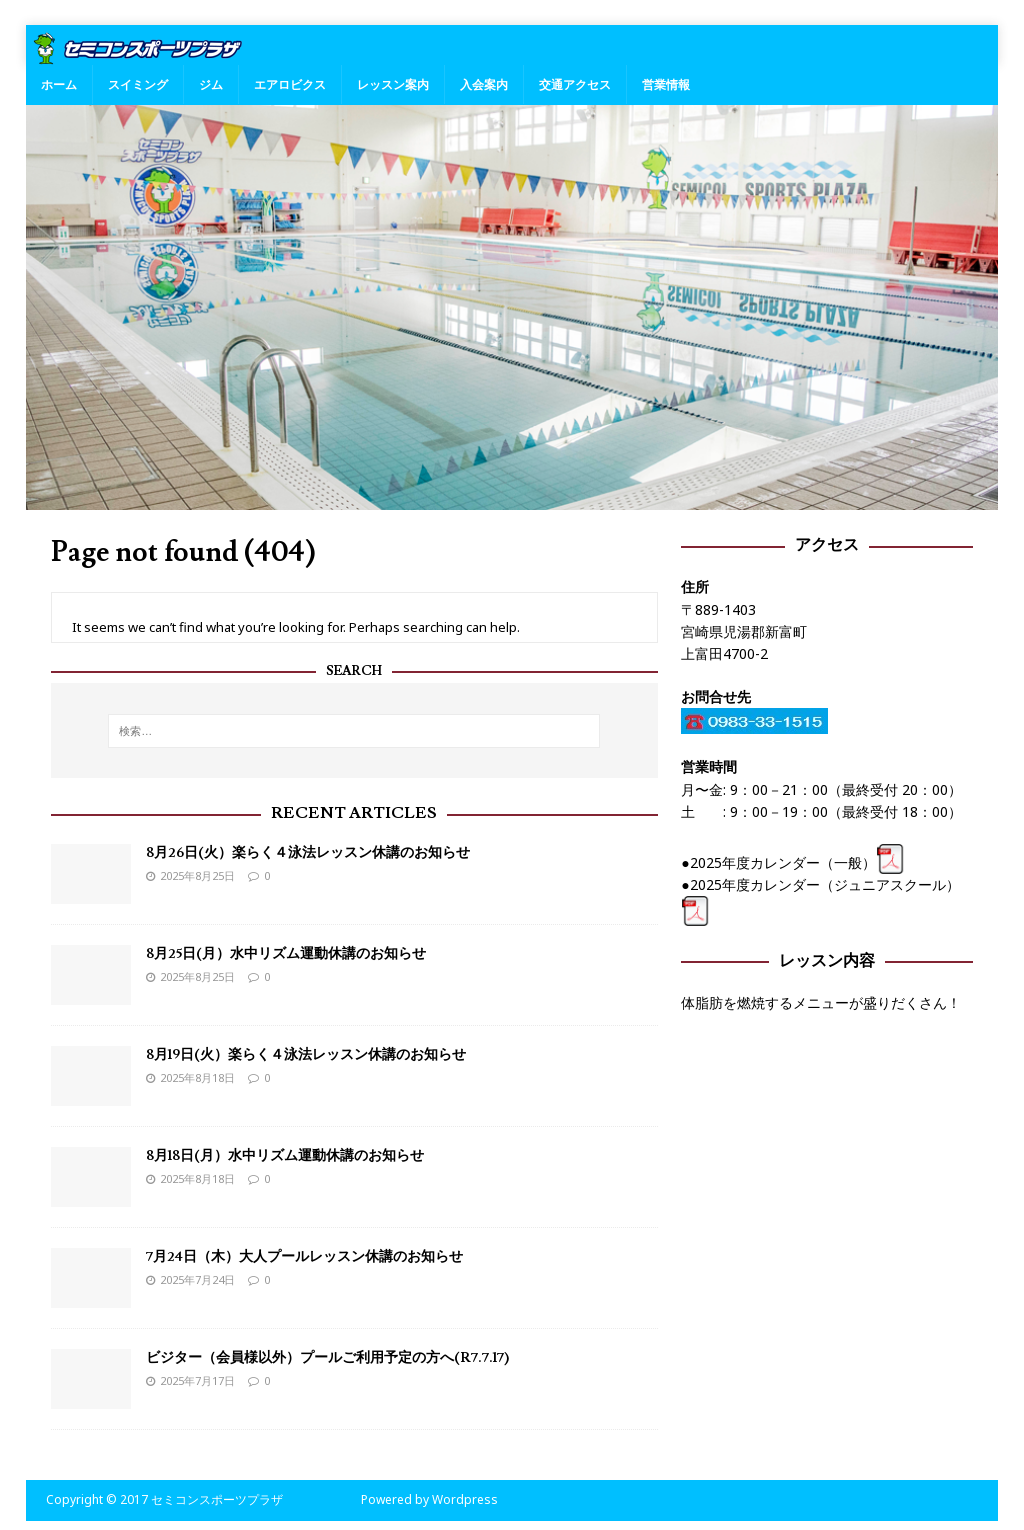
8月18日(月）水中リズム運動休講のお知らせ (285, 1156)
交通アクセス (575, 84)
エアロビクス (290, 84)
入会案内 (484, 84)
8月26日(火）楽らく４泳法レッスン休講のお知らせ (308, 853)
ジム (211, 84)
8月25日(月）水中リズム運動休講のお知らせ (286, 954)
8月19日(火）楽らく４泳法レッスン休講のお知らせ (306, 1055)
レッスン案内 (393, 84)
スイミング (138, 84)
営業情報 (666, 84)
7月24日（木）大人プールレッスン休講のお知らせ (304, 1257)
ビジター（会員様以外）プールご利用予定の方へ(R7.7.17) (327, 1358)
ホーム (59, 84)
